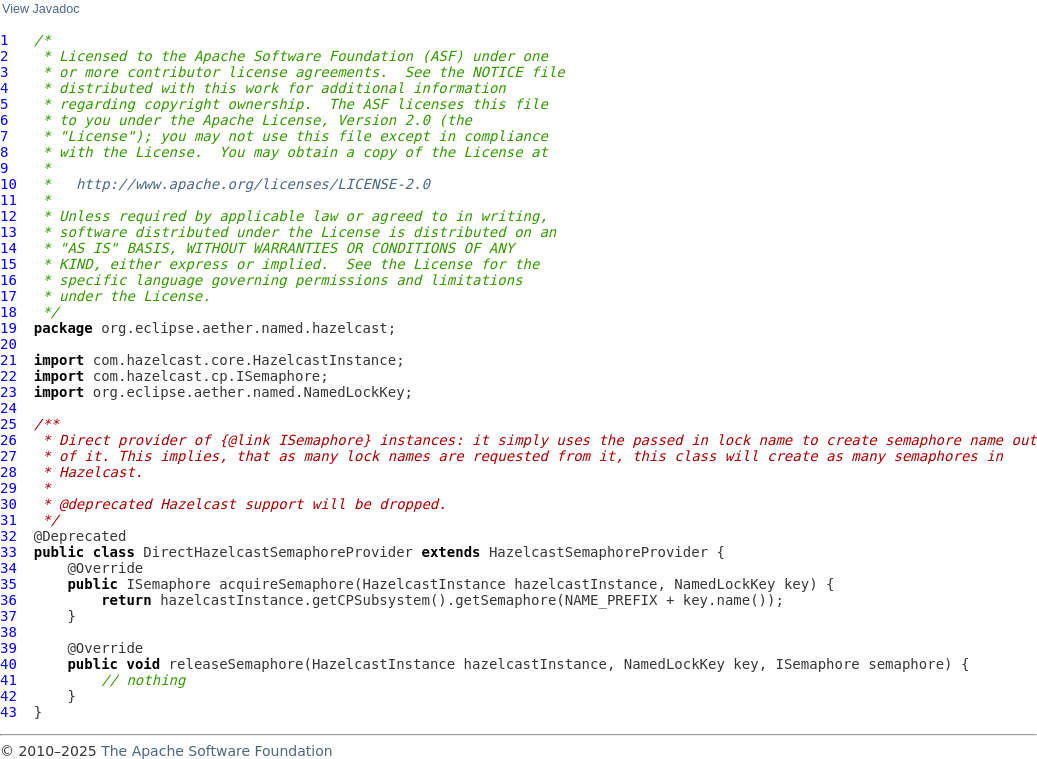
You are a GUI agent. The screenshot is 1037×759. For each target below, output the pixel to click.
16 (8, 280)
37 (8, 616)
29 (8, 488)
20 (8, 344)
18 (8, 312)
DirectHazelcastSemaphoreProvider (278, 552)
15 (8, 264)
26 (8, 440)
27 (8, 456)
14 (8, 248)
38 (8, 632)
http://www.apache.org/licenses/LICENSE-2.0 (253, 184)
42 (8, 696)
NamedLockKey (724, 584)
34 (8, 568)
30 (8, 504)
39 (8, 648)
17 (8, 296)
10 (8, 184)
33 (8, 552)
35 (8, 584)
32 (8, 536)
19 (8, 328)
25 (8, 424)
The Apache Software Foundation (216, 751)
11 (8, 200)
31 (8, 520)
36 (8, 600)
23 (8, 392)
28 (8, 472)
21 (8, 360)
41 (8, 680)
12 (8, 216)
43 (8, 712)
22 (8, 376)
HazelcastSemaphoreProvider (598, 552)
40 (8, 664)
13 (8, 232)
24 (8, 408)
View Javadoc (40, 9)
